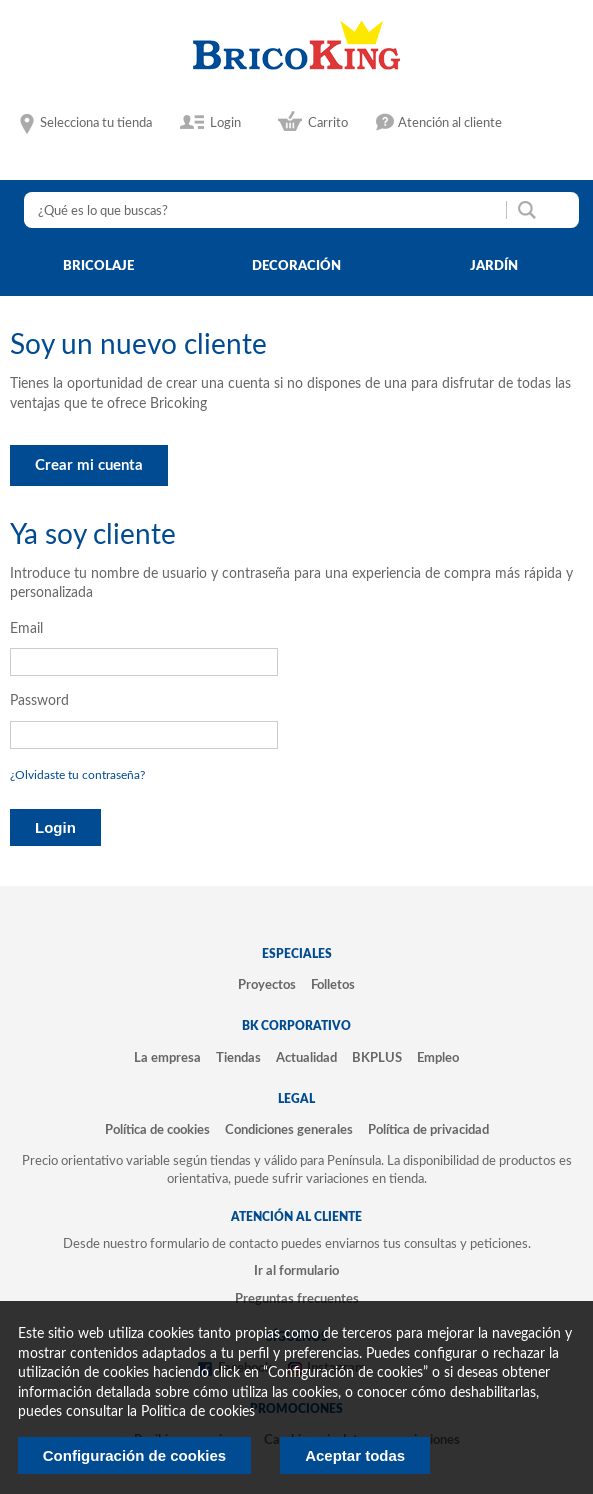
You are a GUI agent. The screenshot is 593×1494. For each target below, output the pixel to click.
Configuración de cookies (134, 1455)
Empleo (438, 1058)
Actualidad (306, 1058)
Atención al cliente (450, 123)
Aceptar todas (355, 1455)
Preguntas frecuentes (297, 1299)
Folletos (333, 985)
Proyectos (267, 985)
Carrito (328, 123)
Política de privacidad (428, 1130)
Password (39, 701)
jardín (494, 266)
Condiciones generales (289, 1130)
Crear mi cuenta (89, 465)
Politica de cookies (198, 1412)
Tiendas (238, 1058)
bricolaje (98, 266)
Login (225, 123)
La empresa (167, 1058)
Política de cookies (157, 1130)
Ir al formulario (296, 1271)
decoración (296, 266)
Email (26, 629)
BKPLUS (377, 1058)
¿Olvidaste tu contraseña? (77, 775)
